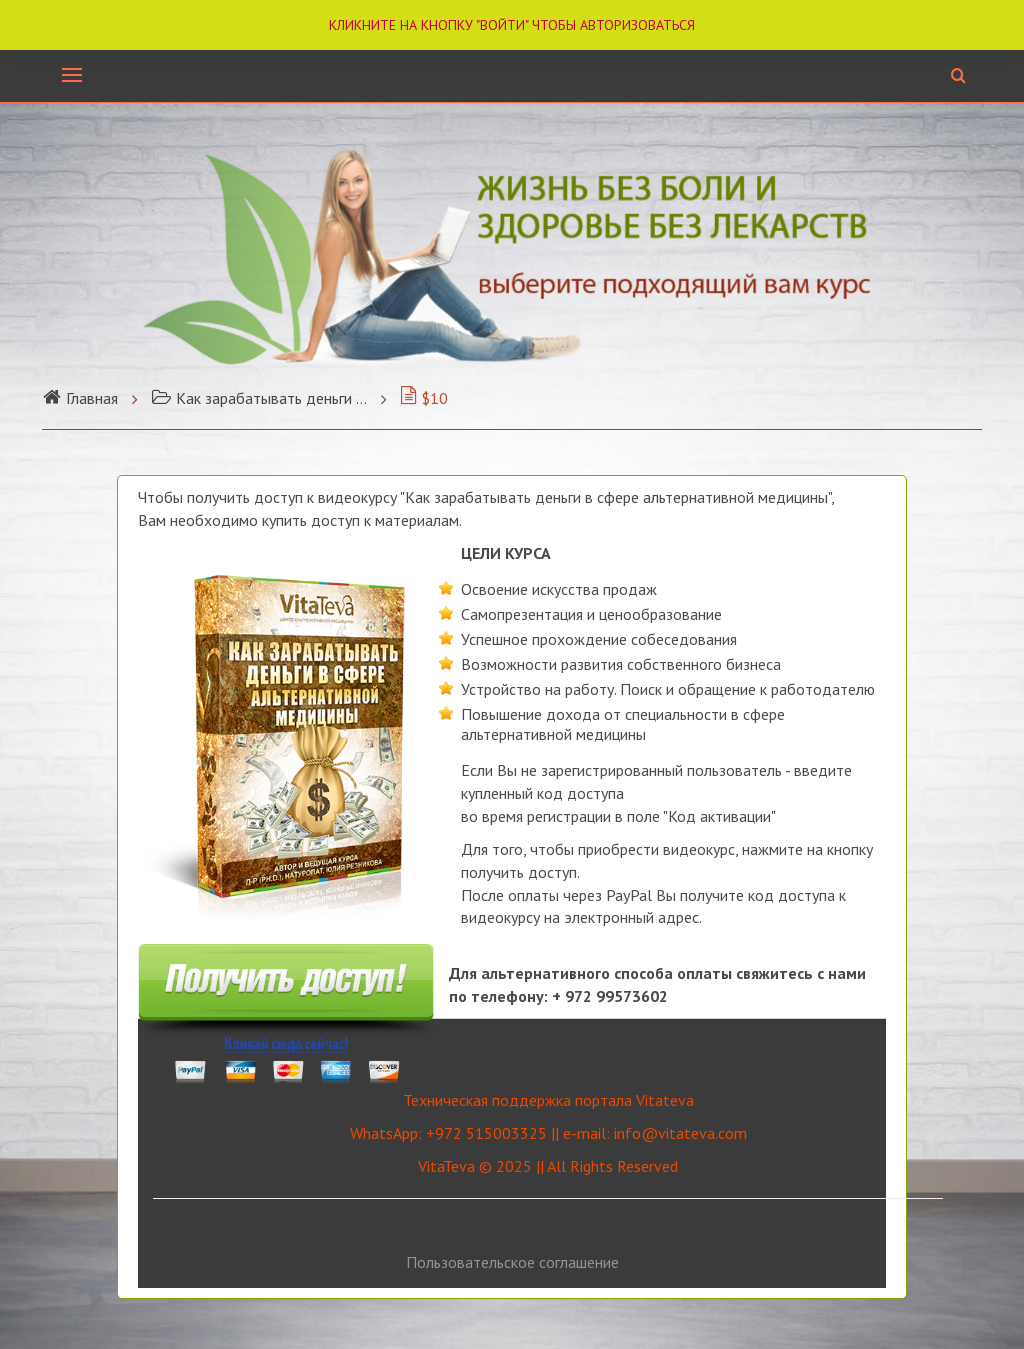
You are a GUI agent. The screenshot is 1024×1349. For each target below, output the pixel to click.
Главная (80, 398)
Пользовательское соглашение (512, 1262)
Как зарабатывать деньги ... (259, 398)
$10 (424, 398)
